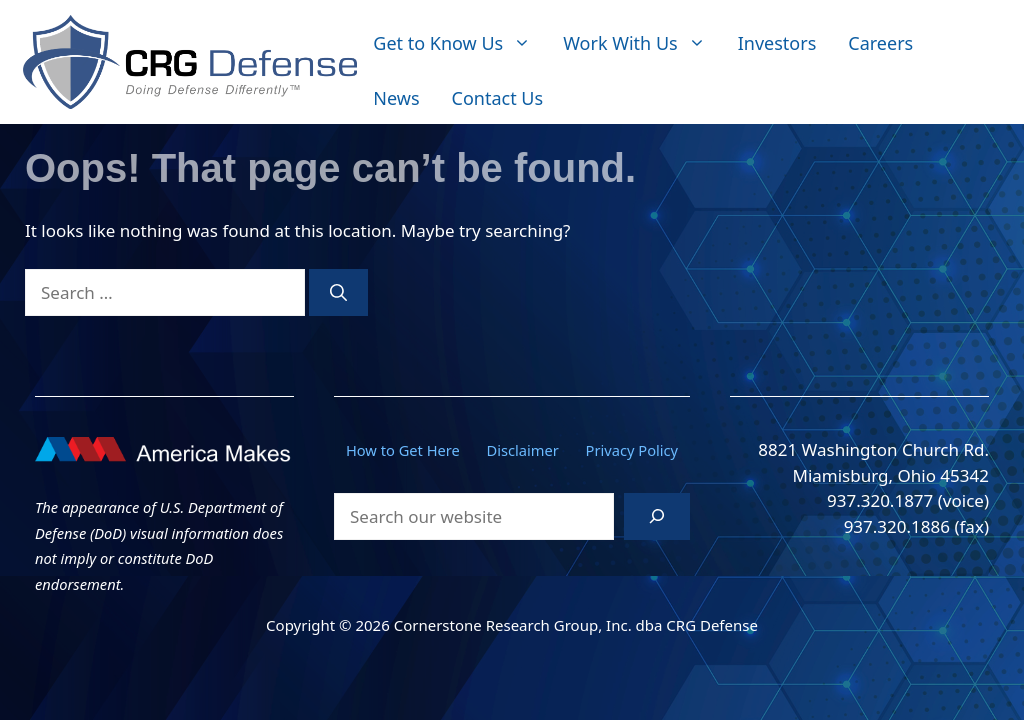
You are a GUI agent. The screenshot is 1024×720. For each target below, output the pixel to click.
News (396, 98)
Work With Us (642, 43)
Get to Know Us (460, 43)
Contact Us (498, 98)
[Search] (338, 293)
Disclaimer (523, 450)
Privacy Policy (632, 450)
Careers (880, 43)
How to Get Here (403, 450)
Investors (777, 43)
